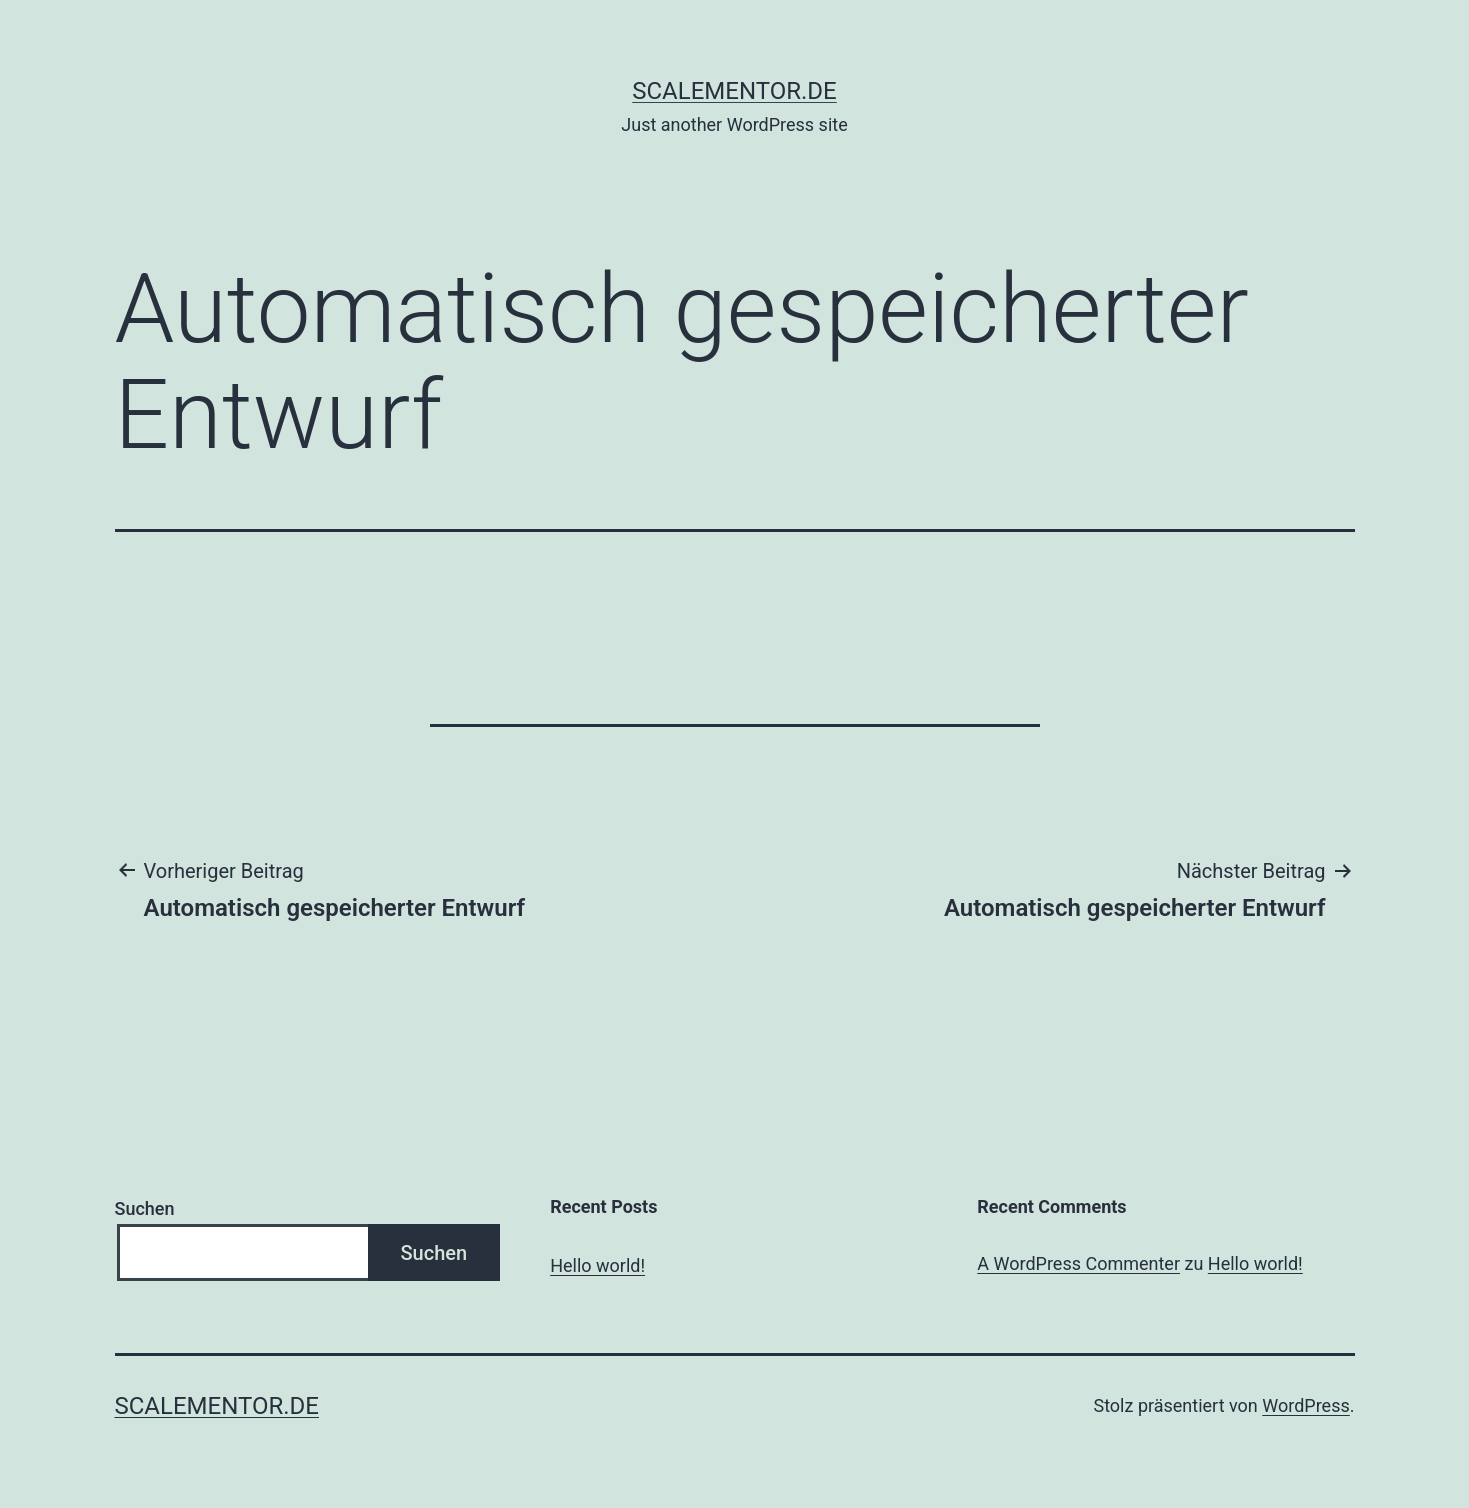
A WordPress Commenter (1078, 1263)
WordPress (1305, 1405)
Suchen (145, 1208)
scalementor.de (734, 91)
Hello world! (597, 1265)
